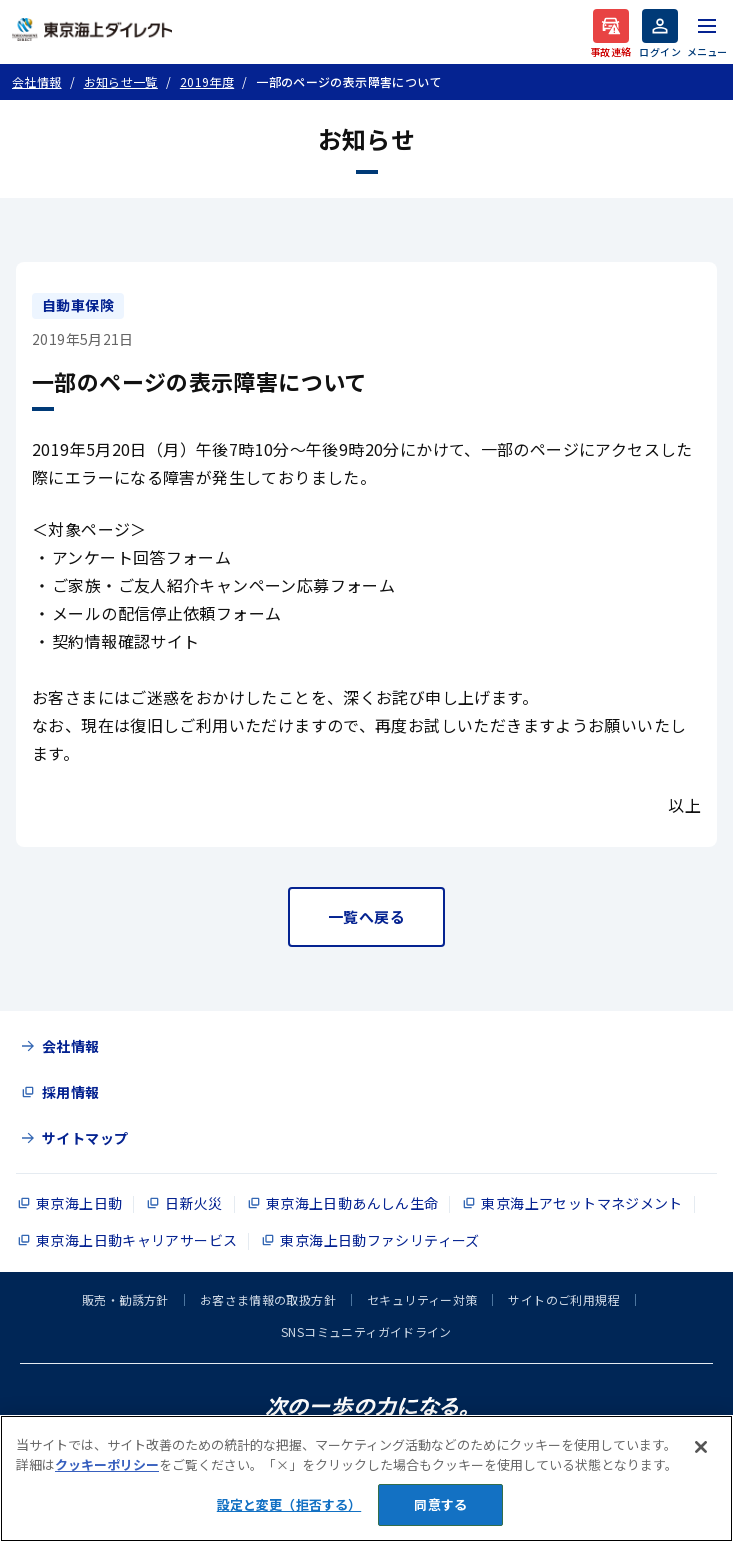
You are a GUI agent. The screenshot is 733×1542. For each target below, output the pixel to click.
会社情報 (71, 1046)
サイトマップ (85, 1138)
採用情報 (71, 1092)
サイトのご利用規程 (563, 1299)
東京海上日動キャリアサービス (136, 1240)
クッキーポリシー (107, 1464)
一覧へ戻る (366, 916)
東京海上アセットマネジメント (581, 1203)
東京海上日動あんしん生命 (352, 1203)
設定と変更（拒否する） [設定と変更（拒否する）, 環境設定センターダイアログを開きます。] (289, 1504)
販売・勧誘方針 (125, 1299)
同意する (440, 1504)
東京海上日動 (79, 1203)
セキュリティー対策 (422, 1299)
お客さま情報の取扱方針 (268, 1299)
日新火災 (194, 1203)
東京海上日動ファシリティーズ (379, 1240)
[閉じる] (701, 1447)
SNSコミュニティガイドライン (366, 1331)
